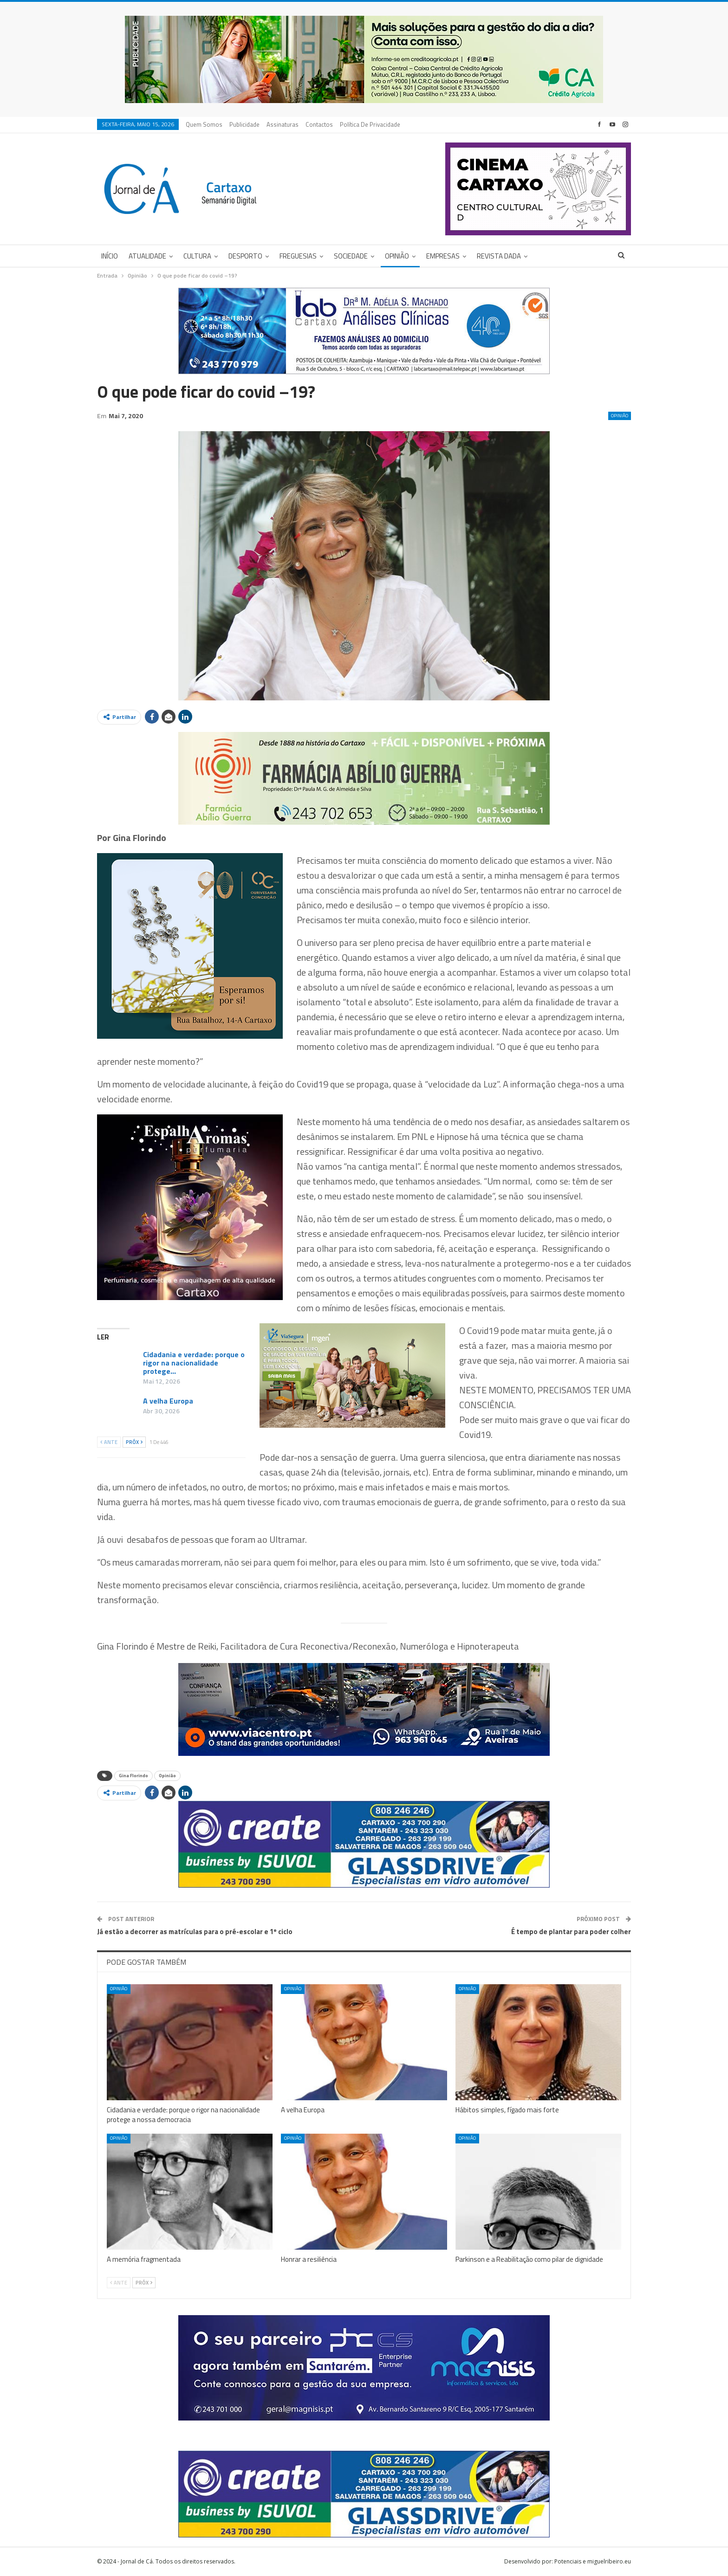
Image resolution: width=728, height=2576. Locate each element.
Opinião (397, 256)
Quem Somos (204, 124)
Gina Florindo (133, 1775)
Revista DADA (499, 256)
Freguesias (298, 256)
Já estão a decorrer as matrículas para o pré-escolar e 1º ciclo (194, 1931)
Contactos (319, 124)
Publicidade (244, 124)
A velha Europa (168, 1400)
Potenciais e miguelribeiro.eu (592, 2561)
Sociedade (351, 256)
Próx (134, 1442)
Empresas (443, 256)
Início (109, 256)
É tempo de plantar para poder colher (571, 1931)
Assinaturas (282, 124)
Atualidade (147, 256)
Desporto (245, 256)
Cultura (197, 256)
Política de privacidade (370, 124)
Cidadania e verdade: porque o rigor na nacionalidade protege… (194, 1363)
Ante (108, 1442)
